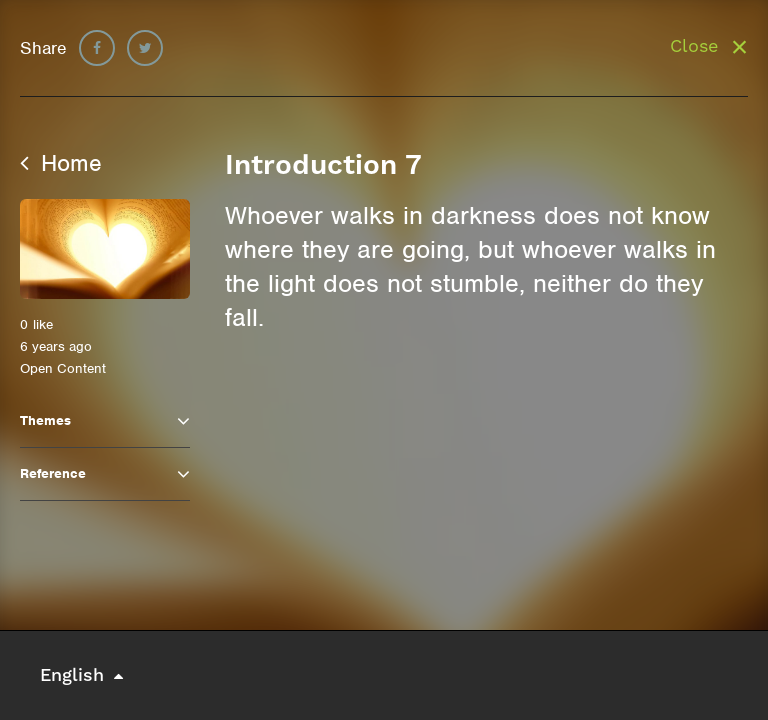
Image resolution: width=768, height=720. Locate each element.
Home (61, 163)
